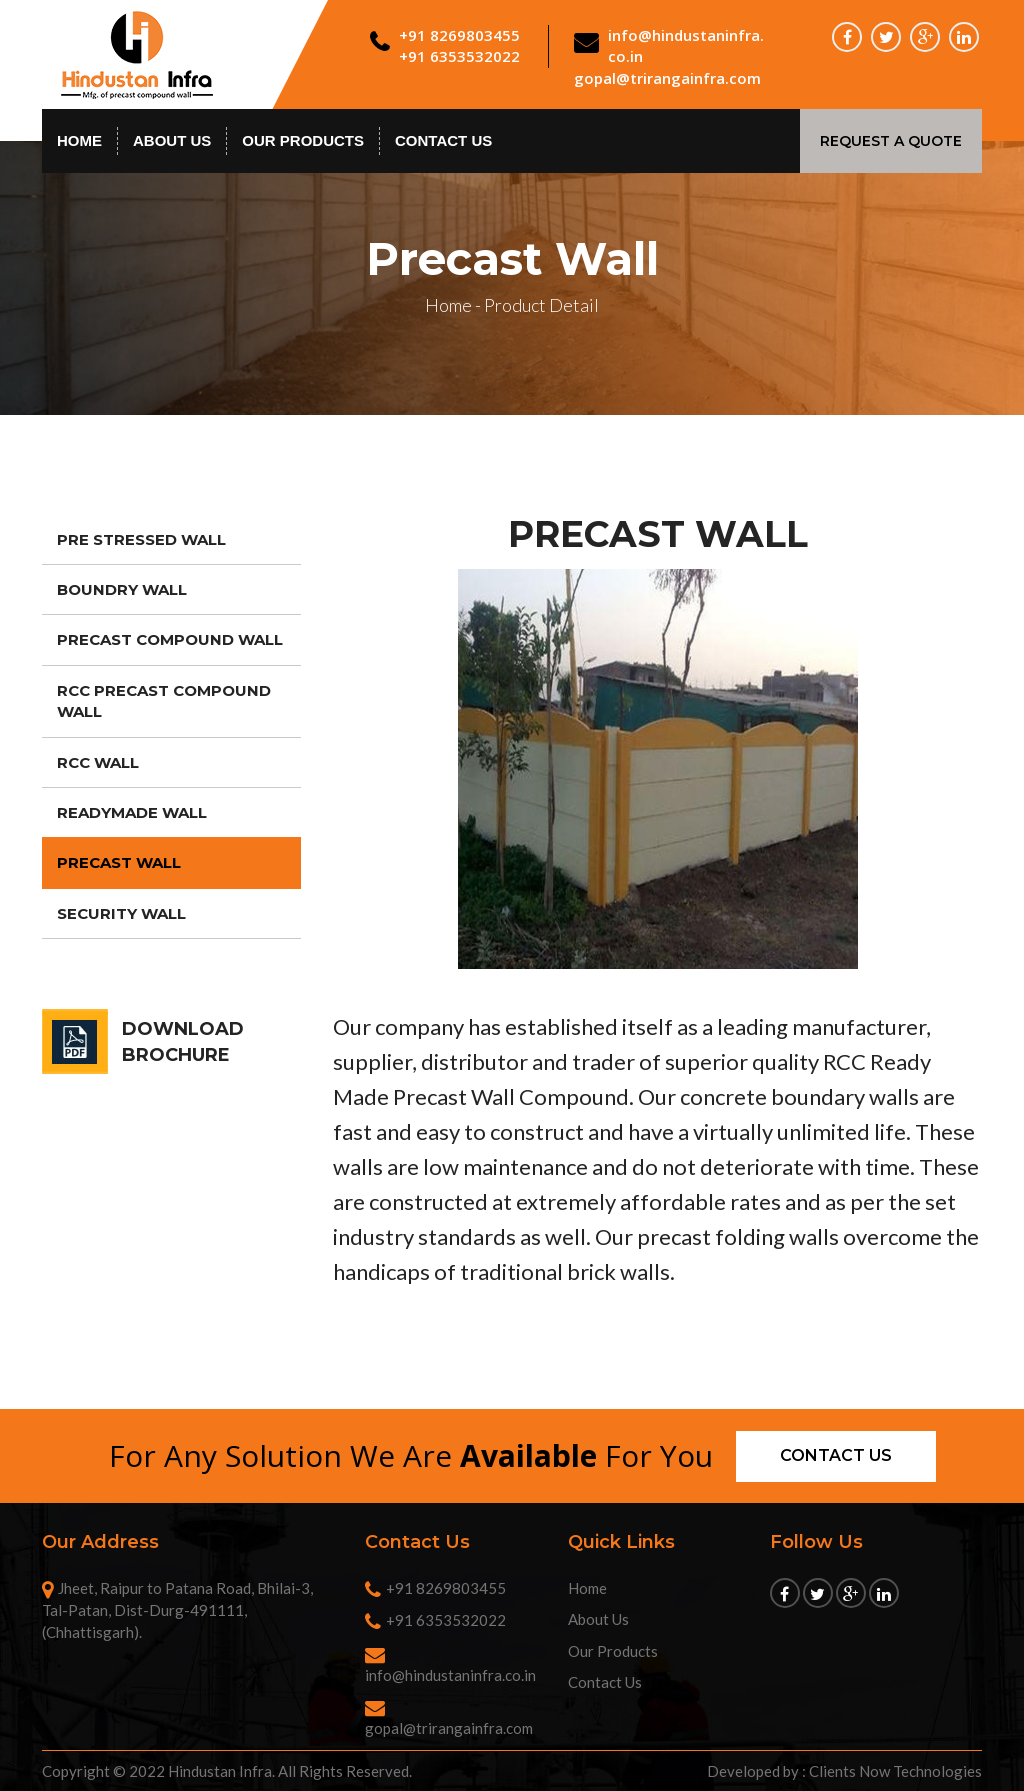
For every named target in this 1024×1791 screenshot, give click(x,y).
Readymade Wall (132, 812)
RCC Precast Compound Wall (164, 701)
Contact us (836, 1455)
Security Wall (121, 913)
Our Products (303, 140)
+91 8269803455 (459, 35)
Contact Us (605, 1682)
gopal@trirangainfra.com (667, 78)
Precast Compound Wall (170, 639)
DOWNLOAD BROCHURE (183, 1042)
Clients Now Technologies (895, 1771)
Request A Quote (891, 141)
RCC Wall (98, 762)
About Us (172, 140)
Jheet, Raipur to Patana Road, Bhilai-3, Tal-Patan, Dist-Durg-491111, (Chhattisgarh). (177, 1610)
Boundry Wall (122, 589)
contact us (443, 140)
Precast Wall (119, 862)
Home (79, 140)
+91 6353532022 (459, 56)
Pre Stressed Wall (141, 539)
